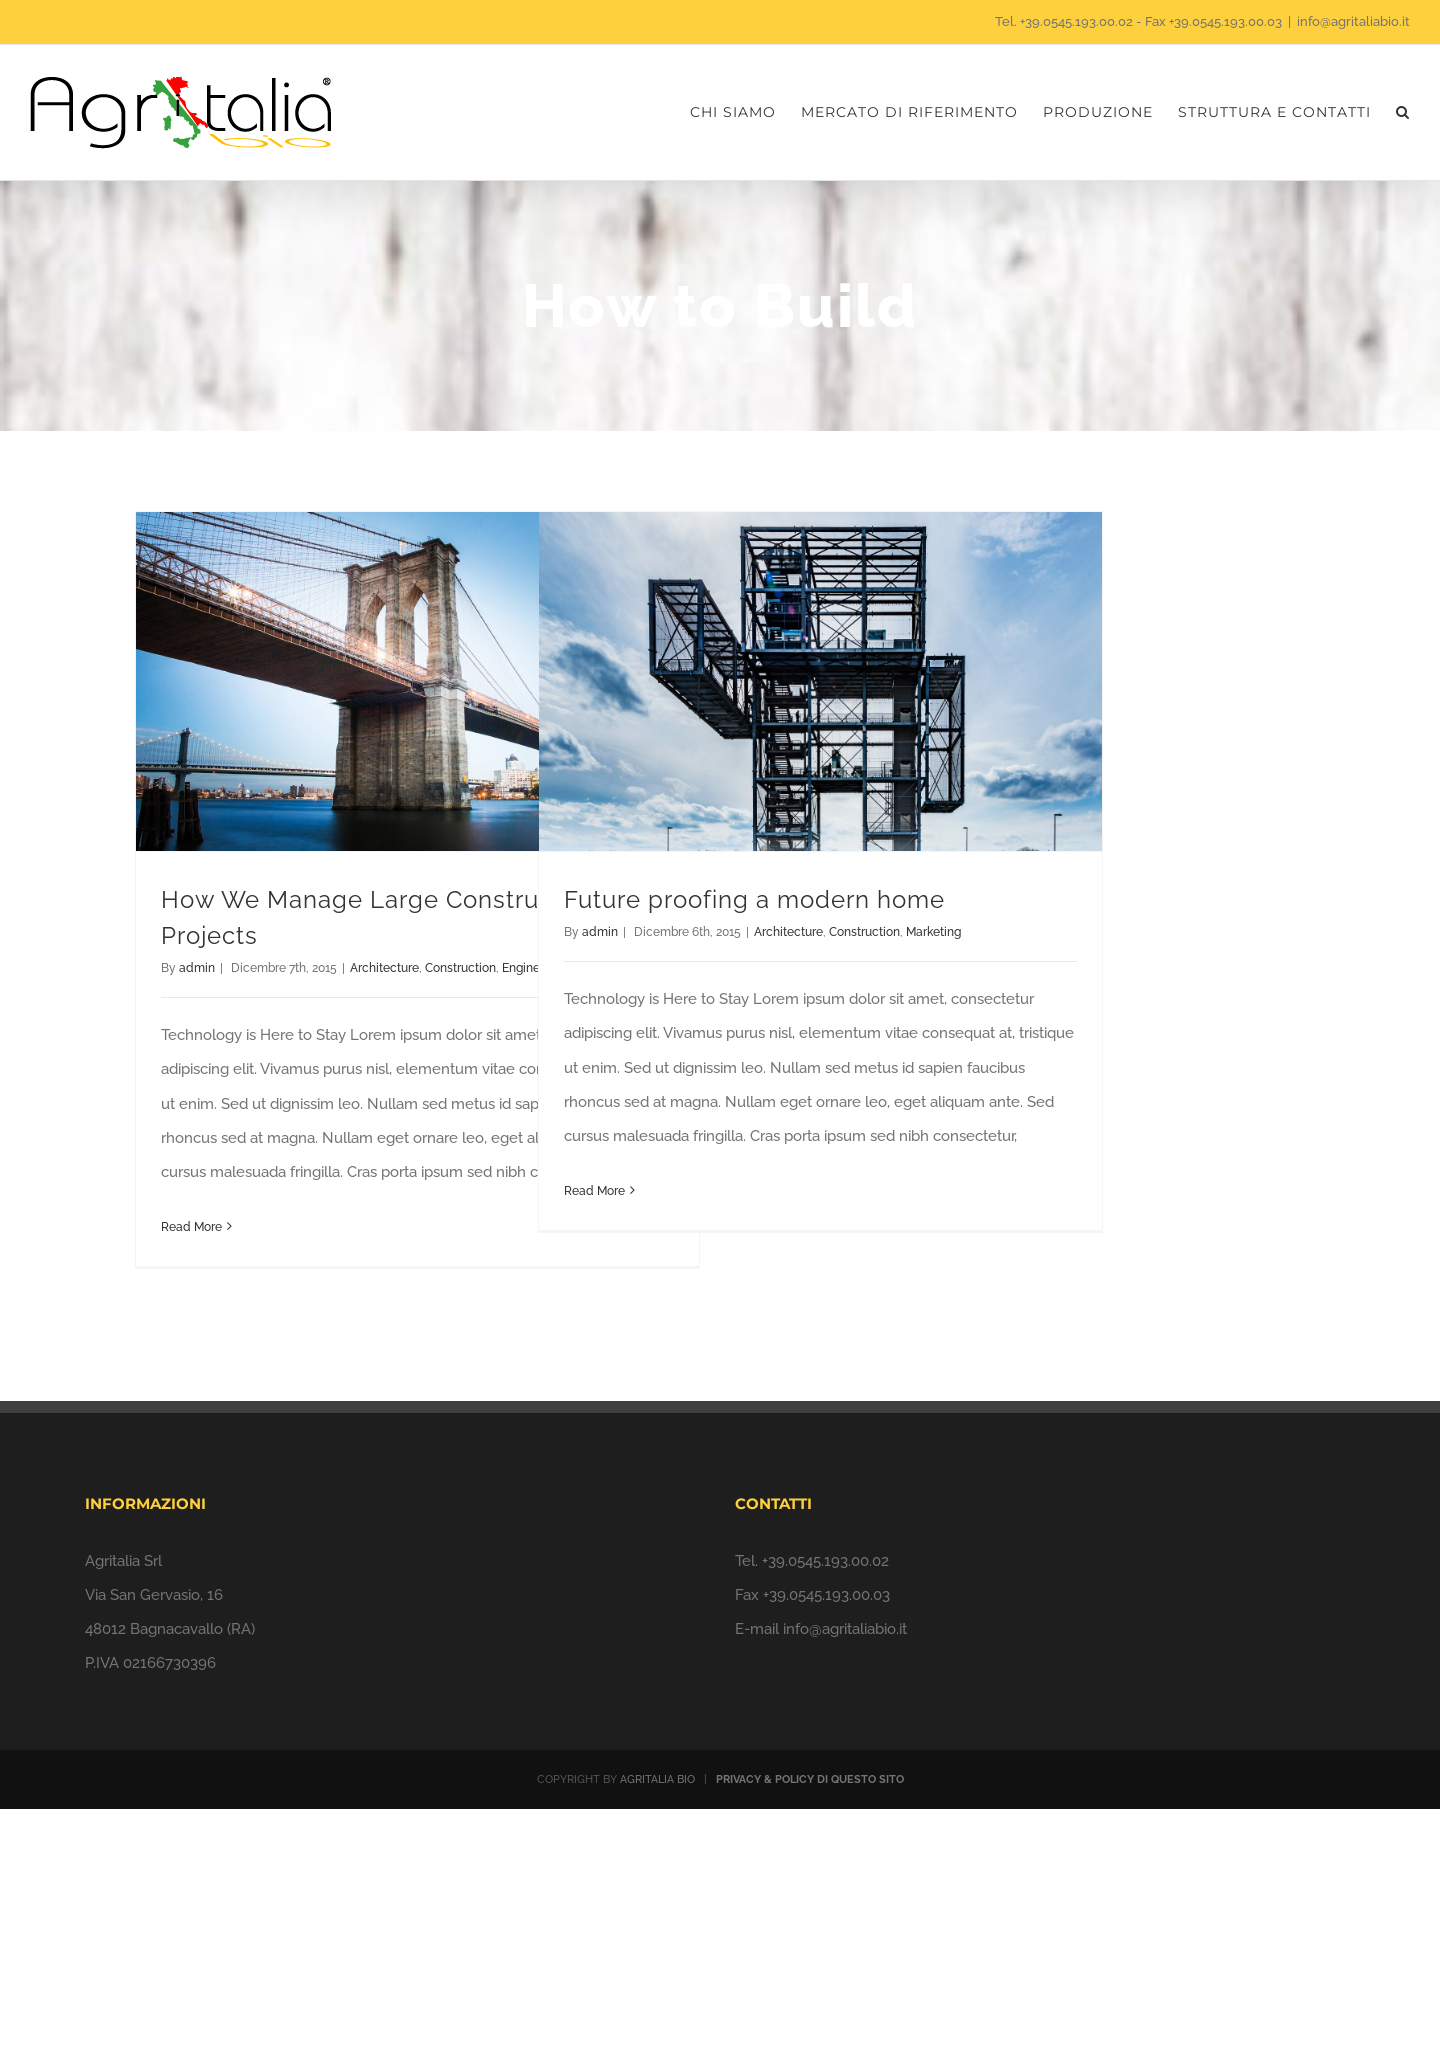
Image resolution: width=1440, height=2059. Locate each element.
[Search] (1403, 112)
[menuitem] (745, 112)
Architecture (384, 968)
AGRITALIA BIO (657, 1779)
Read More (191, 1227)
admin (197, 968)
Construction (460, 968)
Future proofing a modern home (754, 899)
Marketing (933, 932)
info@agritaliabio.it (1353, 21)
